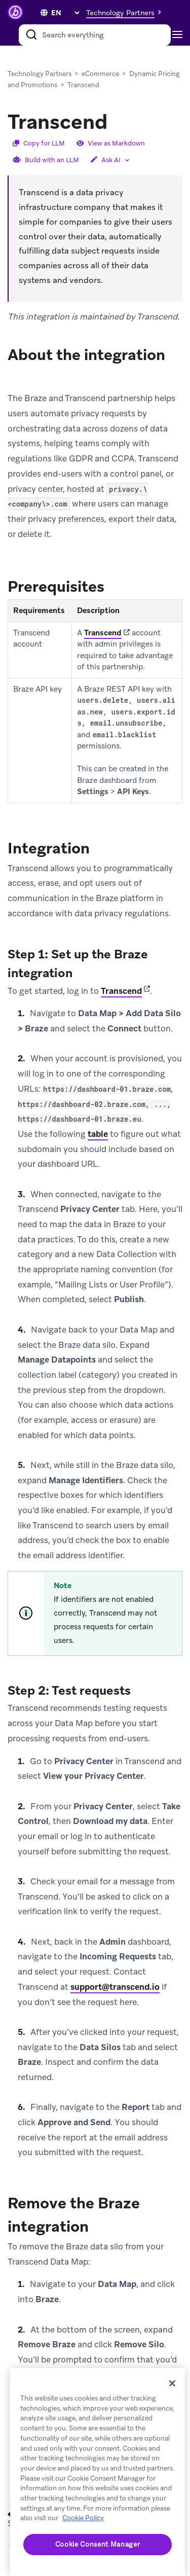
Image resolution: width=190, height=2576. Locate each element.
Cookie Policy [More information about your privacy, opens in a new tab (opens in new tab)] (83, 2518)
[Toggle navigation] (180, 35)
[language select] (65, 13)
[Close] (172, 2383)
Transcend (103, 633)
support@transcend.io (115, 1986)
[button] (126, 12)
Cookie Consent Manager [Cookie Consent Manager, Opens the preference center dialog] (97, 2544)
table (98, 1133)
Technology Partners (39, 73)
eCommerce (100, 73)
